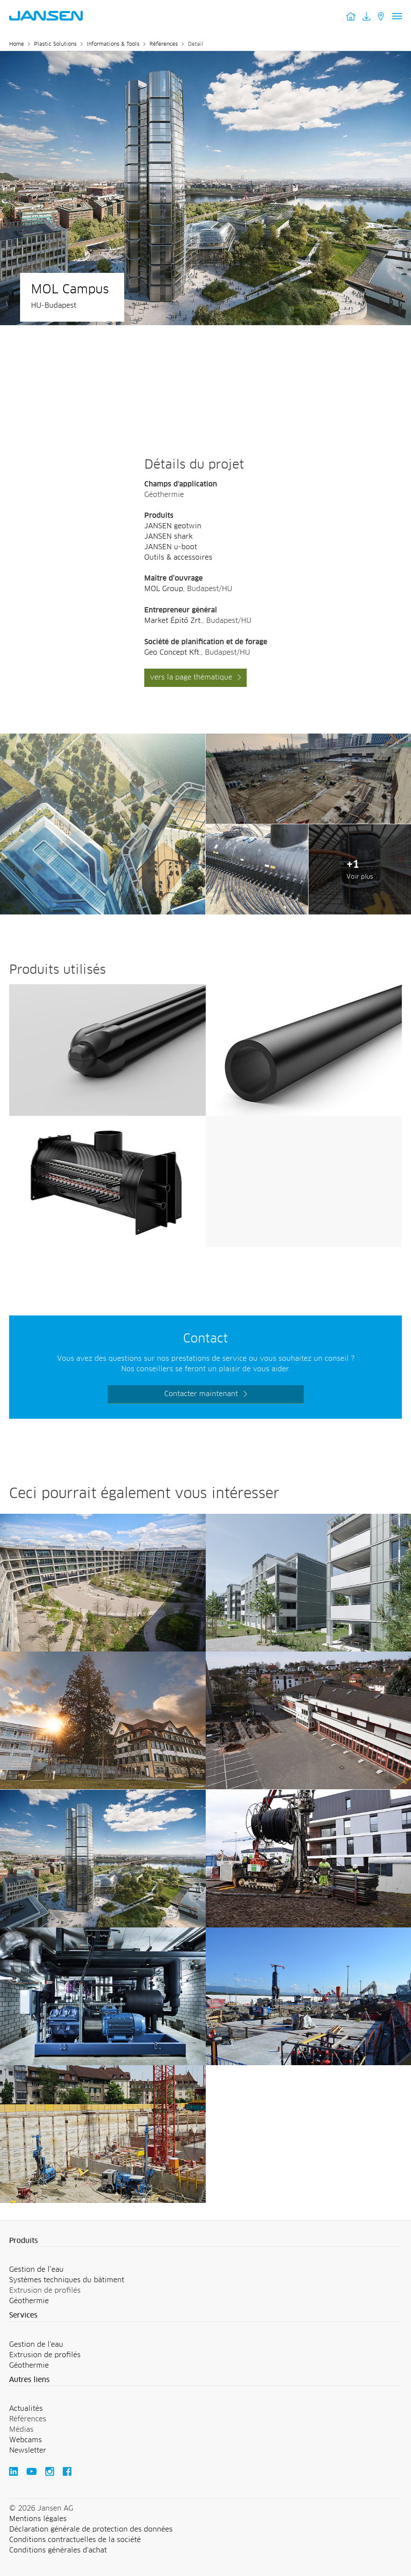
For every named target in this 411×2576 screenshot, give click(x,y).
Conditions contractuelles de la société (75, 2539)
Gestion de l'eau (36, 2344)
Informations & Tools (113, 44)
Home (16, 44)
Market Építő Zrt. (173, 620)
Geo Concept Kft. (172, 652)
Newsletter (27, 2450)
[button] (205, 2241)
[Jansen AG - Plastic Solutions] (102, 738)
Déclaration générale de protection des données (91, 2529)
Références (163, 44)
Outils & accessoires (178, 557)
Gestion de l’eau (36, 2269)
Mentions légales (38, 2518)
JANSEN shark (168, 536)
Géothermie (29, 2300)
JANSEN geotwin (172, 526)
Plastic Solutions (55, 44)
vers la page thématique (191, 677)
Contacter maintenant (201, 1393)
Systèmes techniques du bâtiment (66, 2280)
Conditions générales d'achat (58, 2550)
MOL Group (163, 588)
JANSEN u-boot (170, 547)
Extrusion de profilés (45, 2355)
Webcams (25, 2440)
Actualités (26, 2408)
